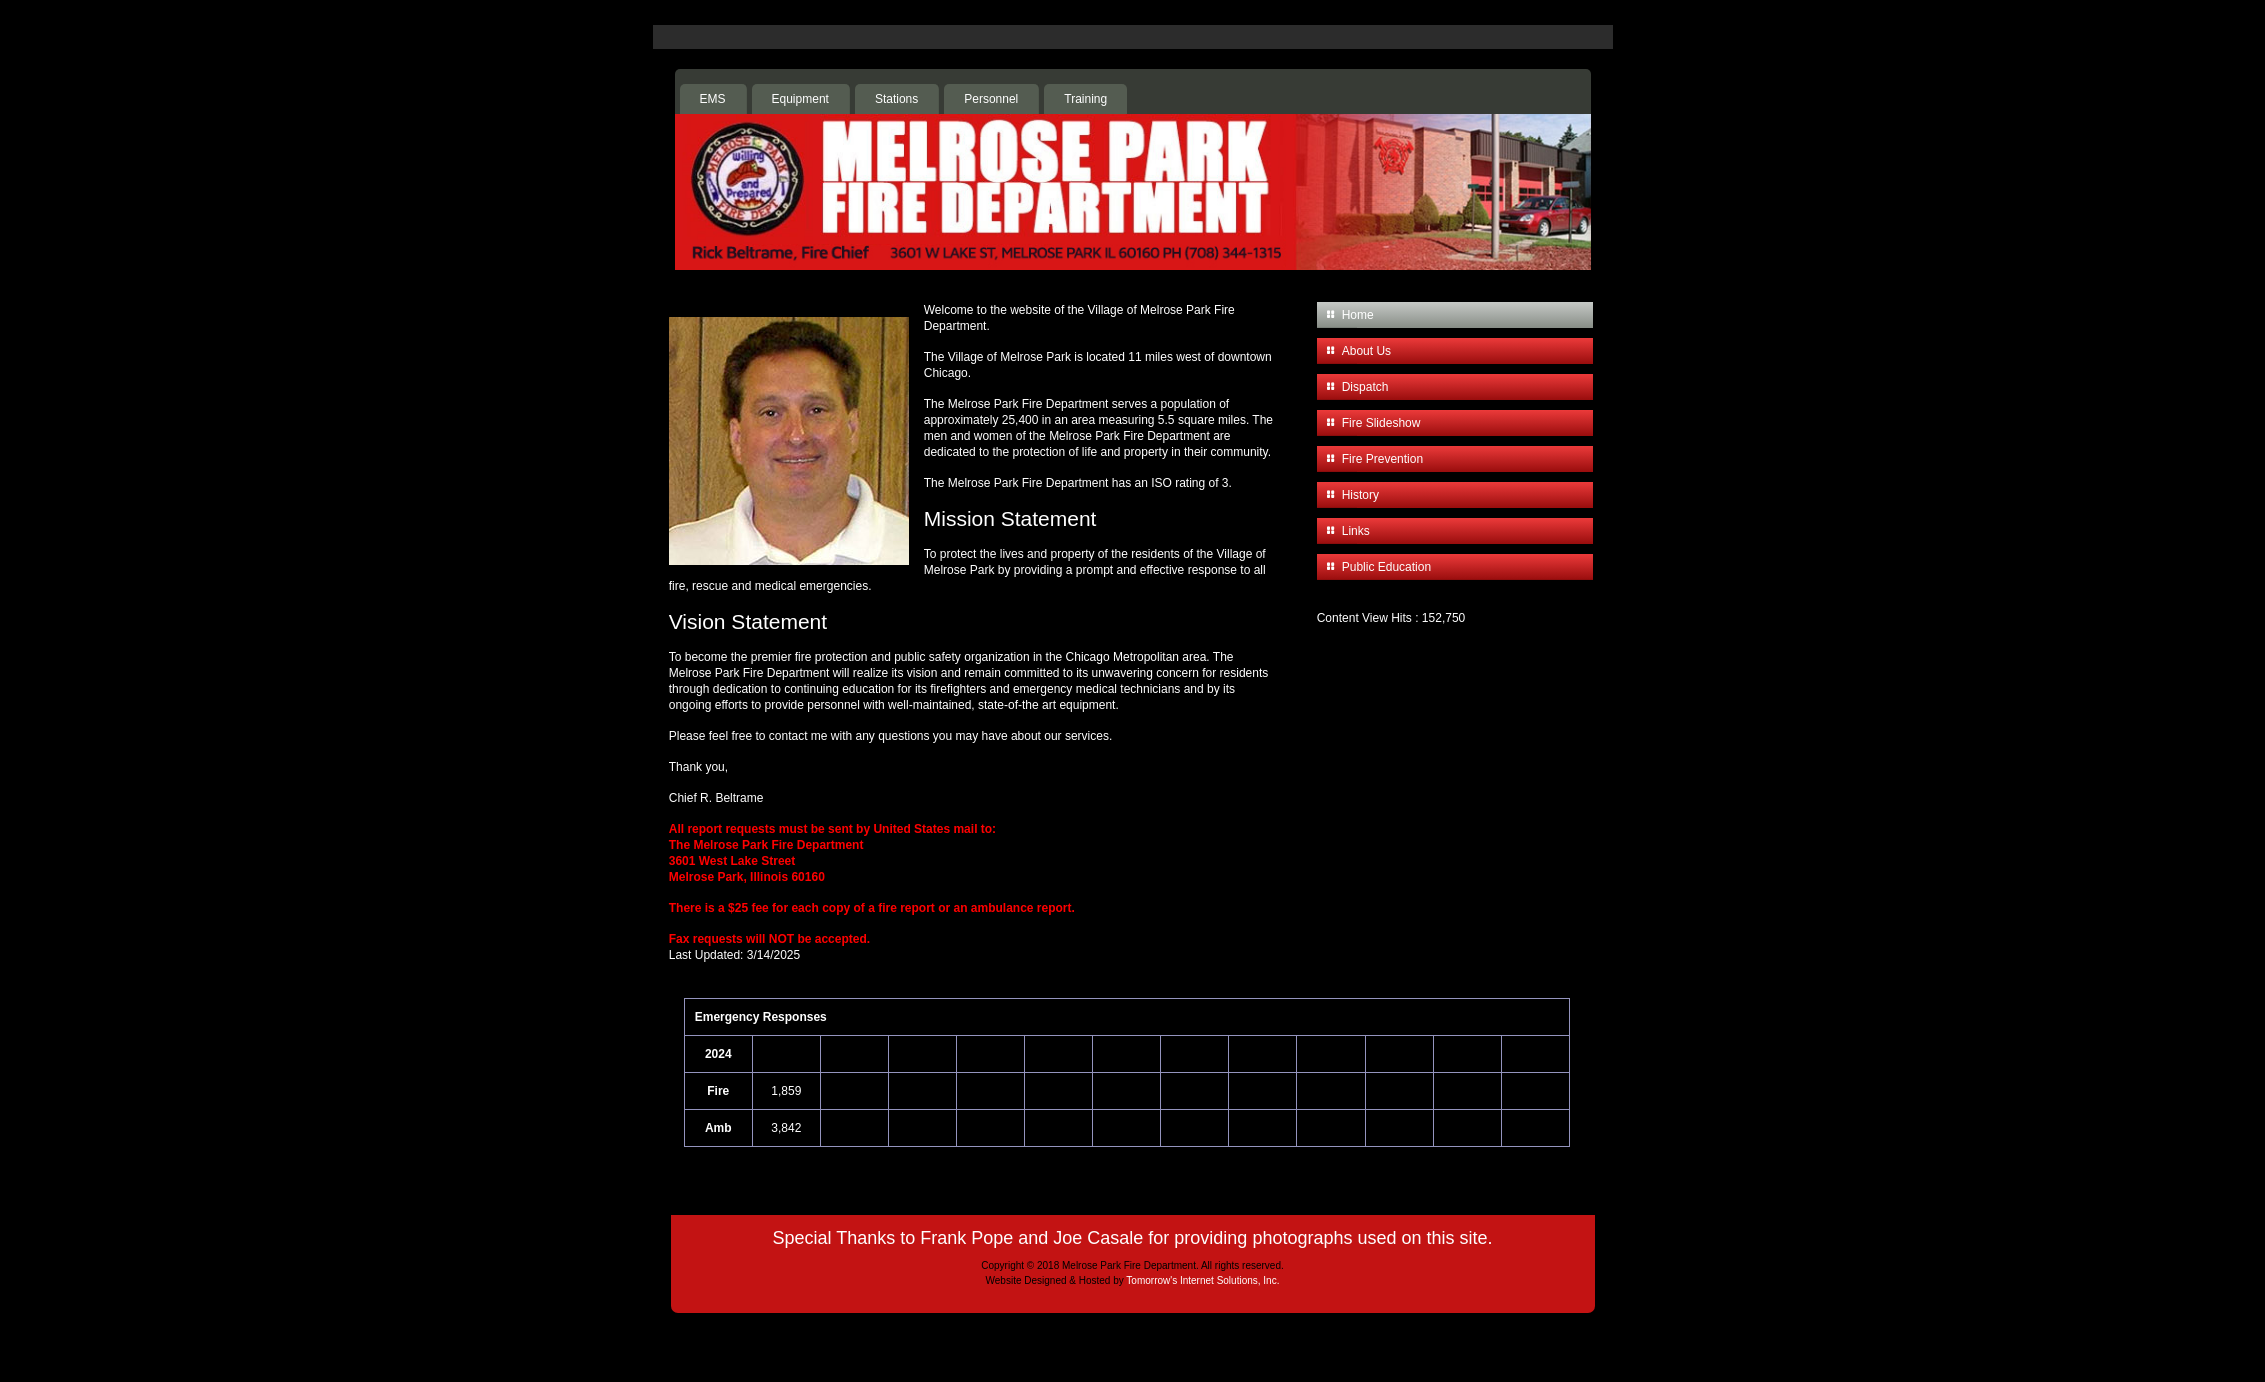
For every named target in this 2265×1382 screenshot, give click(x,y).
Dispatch (1365, 387)
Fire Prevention (1382, 459)
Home (1358, 315)
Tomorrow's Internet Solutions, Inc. (1202, 1280)
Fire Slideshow (1381, 423)
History (1360, 495)
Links (1356, 531)
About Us (1366, 351)
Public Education (1386, 567)
